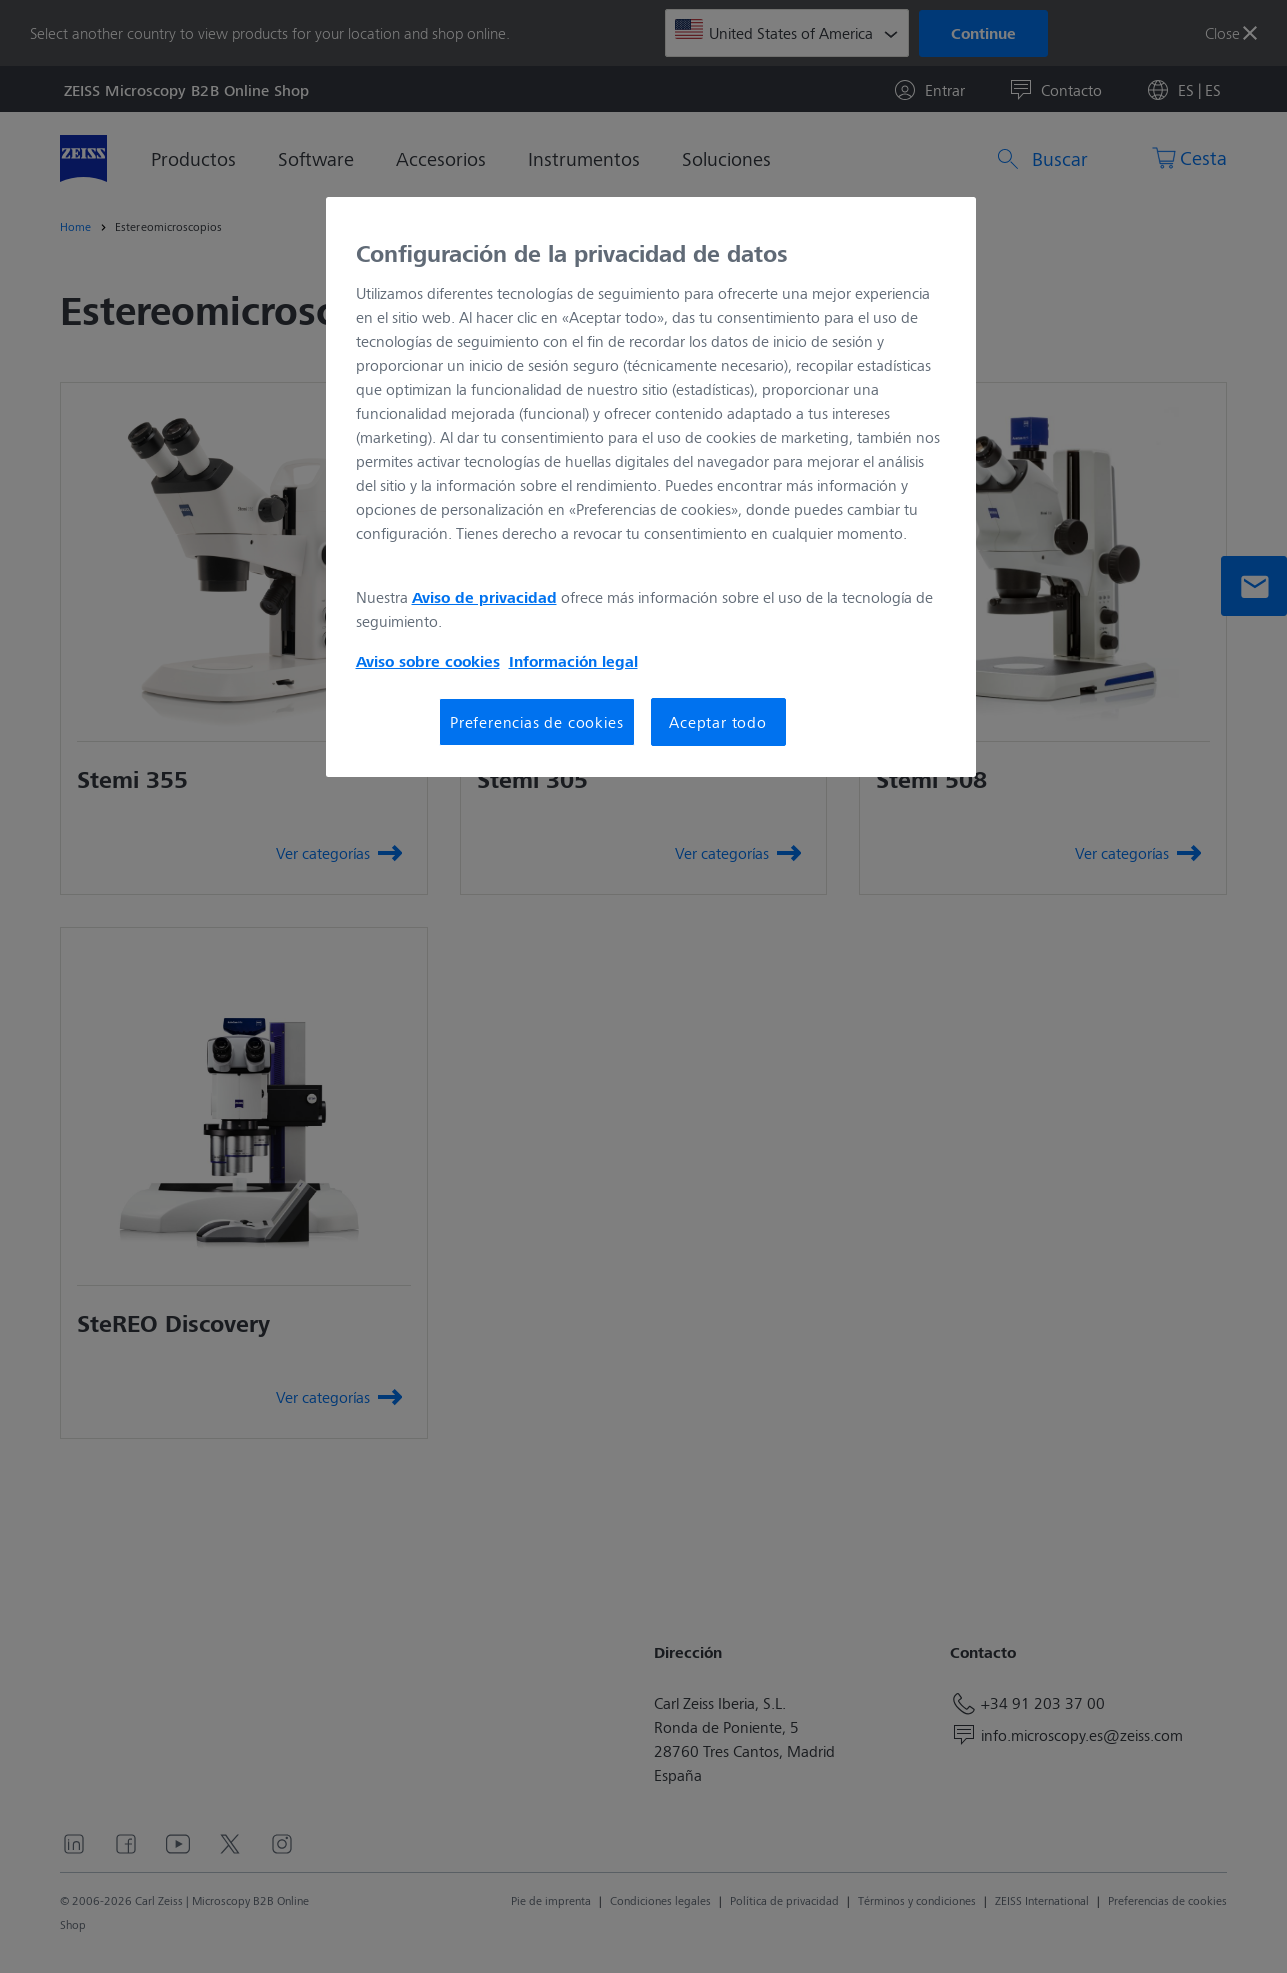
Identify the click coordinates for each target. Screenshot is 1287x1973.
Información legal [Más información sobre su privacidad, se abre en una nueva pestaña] (573, 661)
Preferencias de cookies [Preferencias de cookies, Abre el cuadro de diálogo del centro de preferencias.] (536, 721)
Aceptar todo (718, 721)
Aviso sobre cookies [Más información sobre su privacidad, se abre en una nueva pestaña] (428, 661)
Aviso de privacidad (484, 597)
